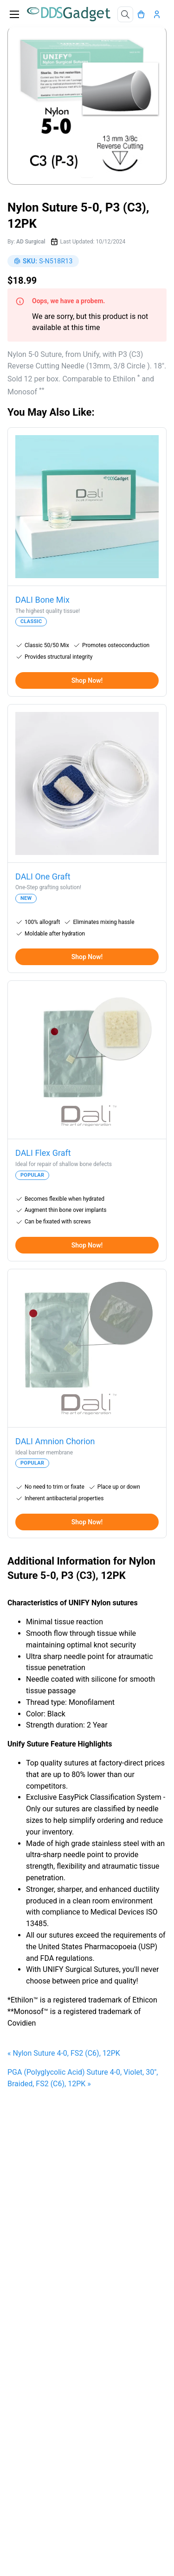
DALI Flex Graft (43, 1153)
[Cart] (143, 14)
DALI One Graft (43, 876)
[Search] (125, 14)
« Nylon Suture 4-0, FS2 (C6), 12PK (63, 2053)
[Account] (159, 14)
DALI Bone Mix (42, 600)
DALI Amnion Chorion (55, 1441)
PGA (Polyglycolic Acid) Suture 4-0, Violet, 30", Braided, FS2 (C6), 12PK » (82, 2078)
